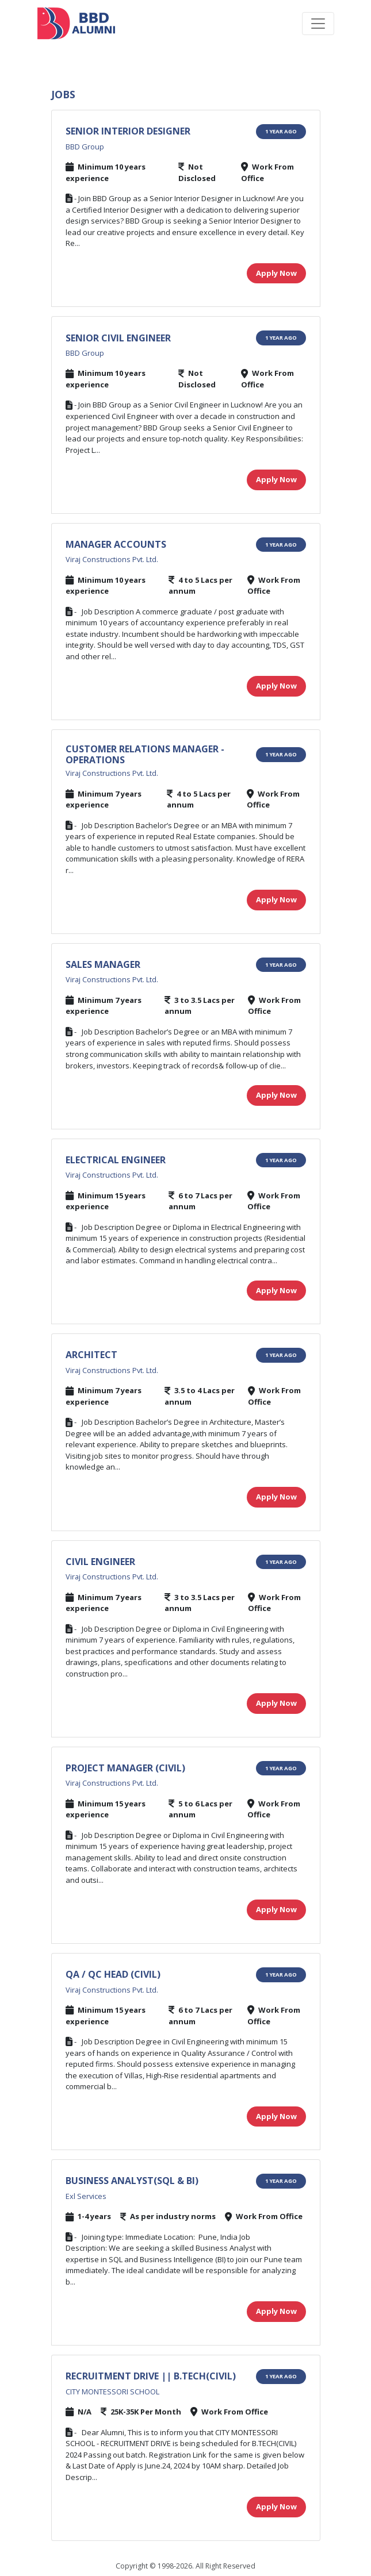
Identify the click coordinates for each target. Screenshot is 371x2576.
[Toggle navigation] (318, 23)
